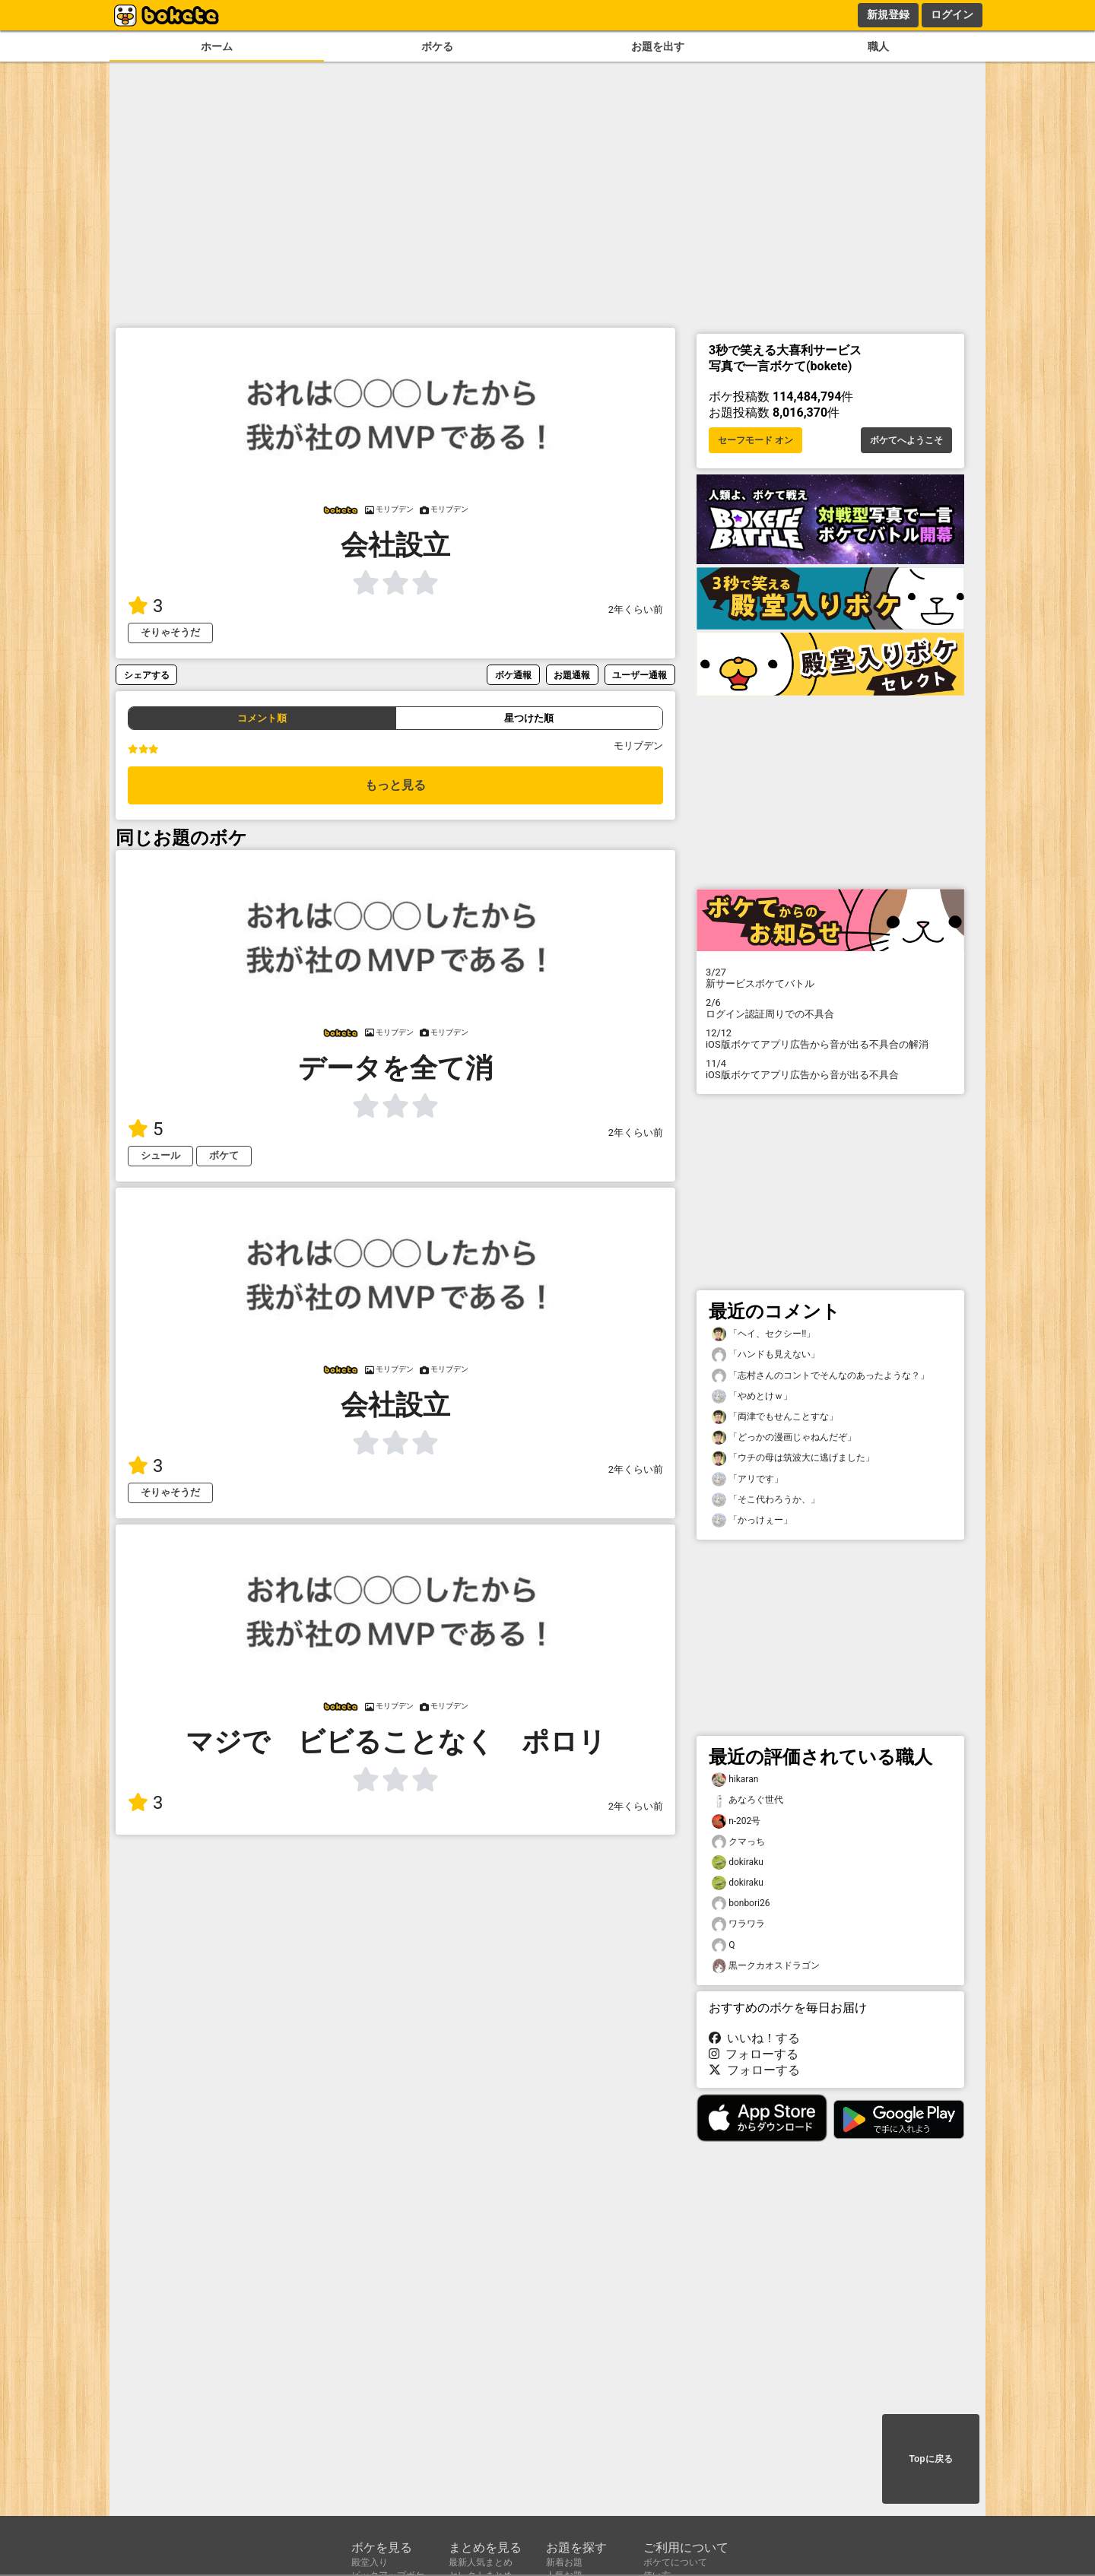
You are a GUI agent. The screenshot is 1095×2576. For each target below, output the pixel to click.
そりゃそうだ (170, 632)
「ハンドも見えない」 (766, 1354)
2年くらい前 (635, 609)
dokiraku (737, 1862)
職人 (878, 46)
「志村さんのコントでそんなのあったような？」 (820, 1376)
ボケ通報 (513, 675)
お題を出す (657, 46)
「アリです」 (747, 1479)
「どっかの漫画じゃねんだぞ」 (784, 1437)
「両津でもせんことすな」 (775, 1417)
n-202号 (736, 1821)
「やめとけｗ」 (752, 1396)
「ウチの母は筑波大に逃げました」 (793, 1458)
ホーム (217, 46)
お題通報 (572, 675)
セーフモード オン (755, 440)
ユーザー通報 (639, 675)
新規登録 (888, 14)
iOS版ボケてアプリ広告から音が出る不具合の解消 (830, 1038)
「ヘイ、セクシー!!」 (763, 1334)
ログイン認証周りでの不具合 (830, 1008)
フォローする (753, 2054)
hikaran (735, 1779)
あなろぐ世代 (747, 1800)
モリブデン (638, 745)
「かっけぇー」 (752, 1520)
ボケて (224, 1155)
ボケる (437, 46)
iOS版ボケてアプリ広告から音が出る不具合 (830, 1069)
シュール (160, 1155)
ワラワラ (738, 1924)
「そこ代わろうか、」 (766, 1500)
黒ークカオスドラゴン (766, 1966)
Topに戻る (930, 2459)
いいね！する (754, 2038)
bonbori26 (741, 1903)
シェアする (147, 675)
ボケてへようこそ (906, 440)
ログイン (952, 14)
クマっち (738, 1842)
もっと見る (395, 785)
